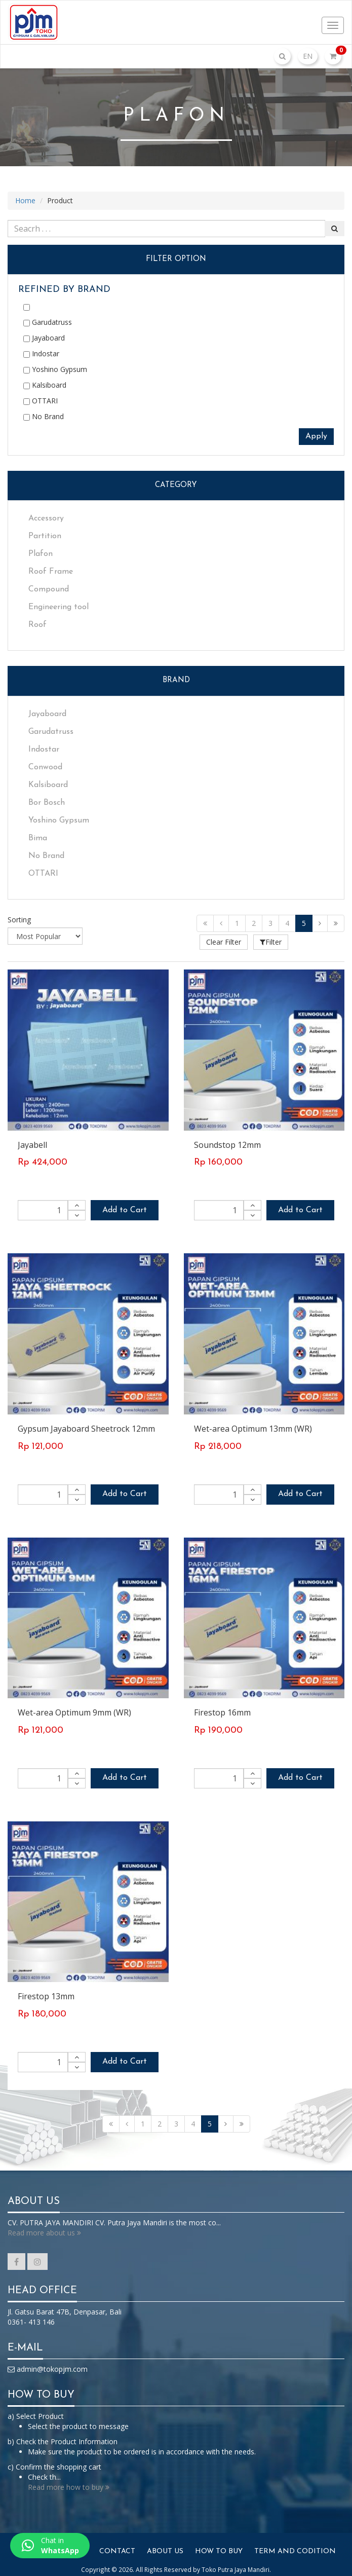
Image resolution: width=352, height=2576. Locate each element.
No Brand (43, 416)
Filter (279, 942)
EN (307, 56)
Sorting (19, 919)
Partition (44, 536)
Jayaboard (44, 338)
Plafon (40, 554)
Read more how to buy (68, 2482)
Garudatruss (47, 322)
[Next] (320, 923)
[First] (205, 923)
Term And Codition (295, 2547)
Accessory (46, 518)
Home (25, 200)
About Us (165, 2547)
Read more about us (44, 2228)
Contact (117, 2547)
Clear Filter (228, 942)
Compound (48, 589)
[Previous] (221, 923)
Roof (37, 625)
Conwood (45, 767)
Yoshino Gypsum (55, 369)
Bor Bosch (46, 803)
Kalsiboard (44, 385)
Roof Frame (50, 572)
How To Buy (219, 2547)
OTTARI (40, 400)
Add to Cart (124, 1206)
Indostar (41, 353)
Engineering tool (58, 607)
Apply (316, 436)
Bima (37, 838)
